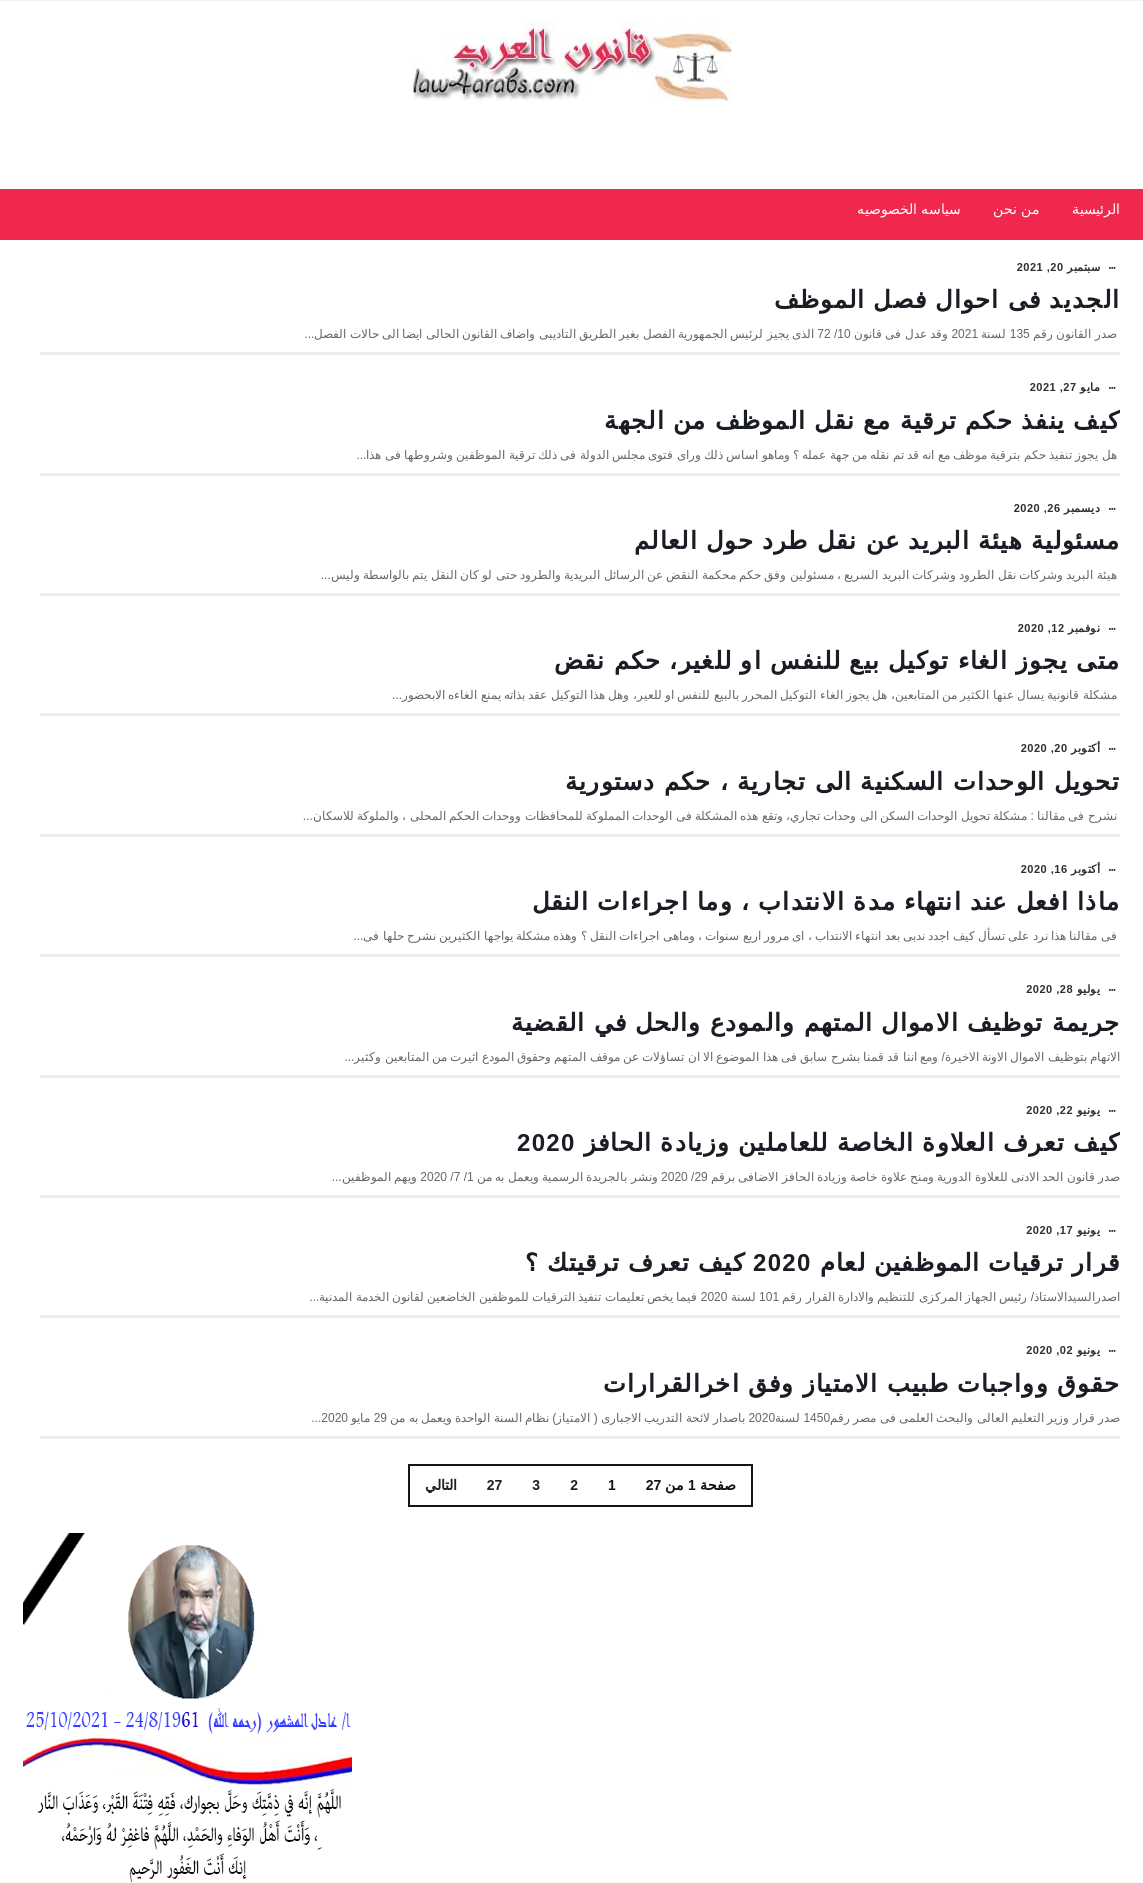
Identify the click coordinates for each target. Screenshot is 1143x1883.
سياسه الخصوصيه (909, 238)
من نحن (1016, 238)
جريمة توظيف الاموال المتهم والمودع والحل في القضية (815, 1136)
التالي (608, 1675)
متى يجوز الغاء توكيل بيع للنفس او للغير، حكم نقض (837, 736)
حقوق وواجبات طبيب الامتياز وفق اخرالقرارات (862, 1554)
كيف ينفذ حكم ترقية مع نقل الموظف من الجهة (862, 458)
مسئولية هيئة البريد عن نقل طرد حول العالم (877, 597)
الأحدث (297, 692)
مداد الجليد (1030, 1848)
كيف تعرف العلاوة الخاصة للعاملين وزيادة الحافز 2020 (818, 1275)
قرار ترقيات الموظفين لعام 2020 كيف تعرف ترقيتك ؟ (822, 1414)
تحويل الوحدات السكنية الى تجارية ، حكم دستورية (842, 857)
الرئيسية (1096, 238)
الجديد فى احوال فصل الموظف (947, 318)
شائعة (187, 692)
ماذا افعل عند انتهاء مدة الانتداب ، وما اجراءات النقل (826, 996)
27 (662, 1675)
